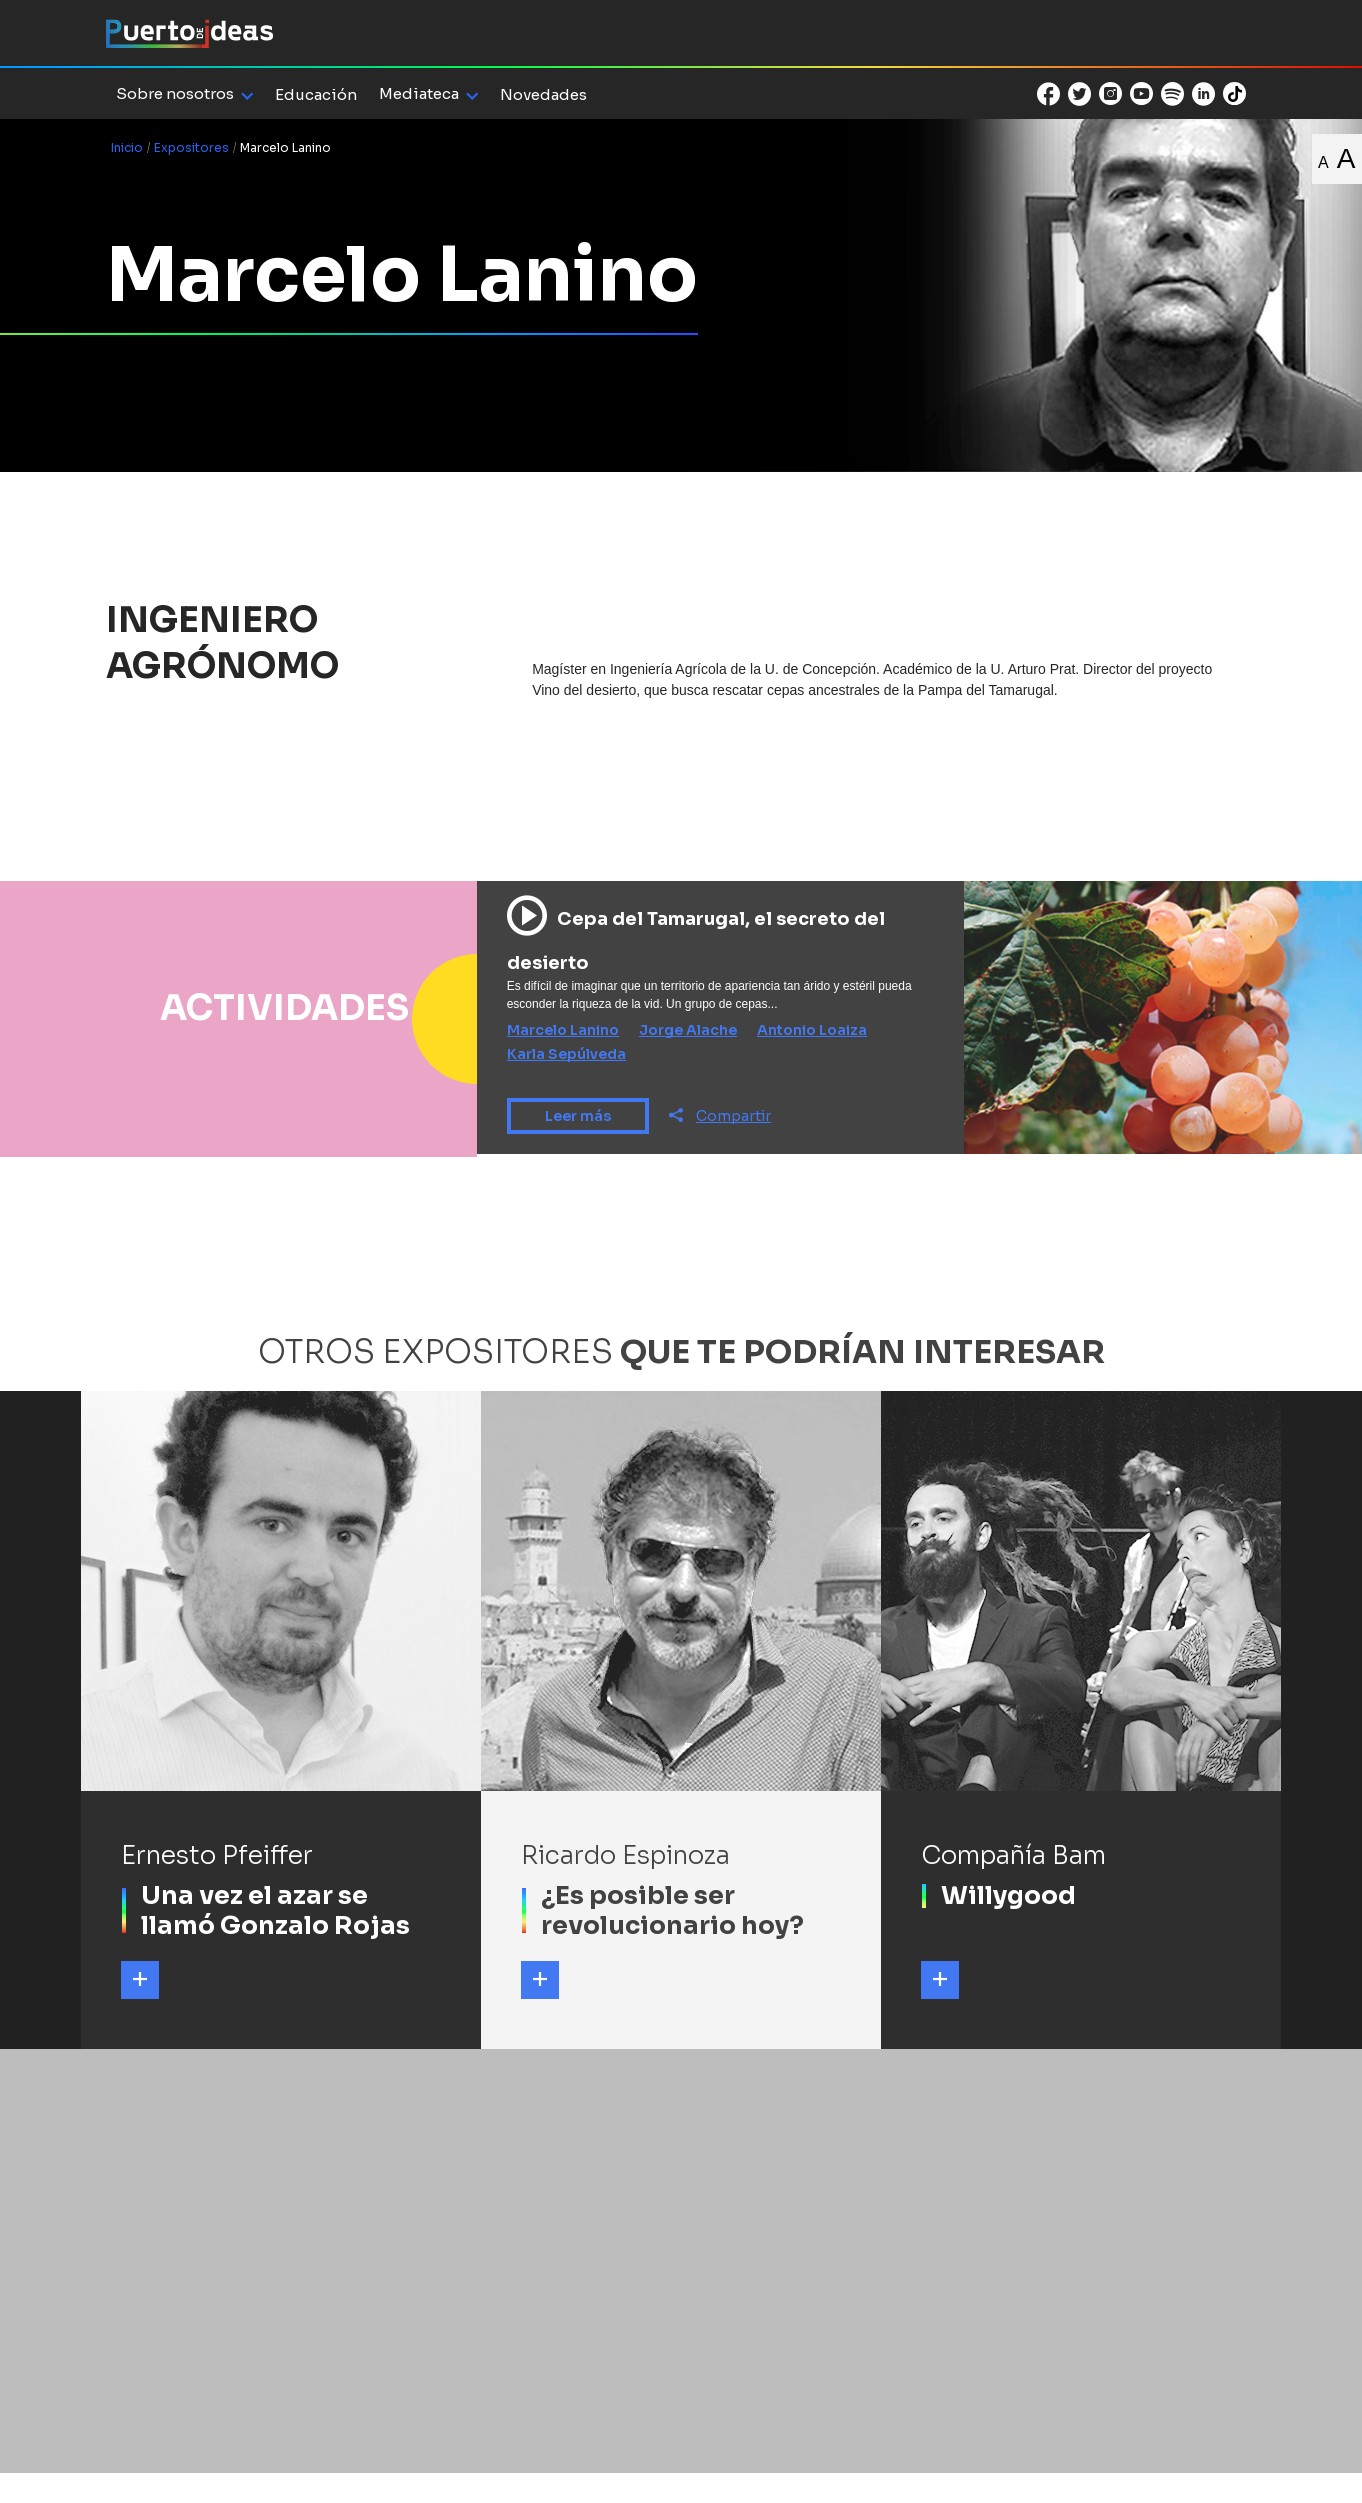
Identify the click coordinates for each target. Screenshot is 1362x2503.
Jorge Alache (688, 1030)
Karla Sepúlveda (566, 1054)
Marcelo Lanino (563, 1030)
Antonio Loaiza (812, 1030)
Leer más (578, 1116)
